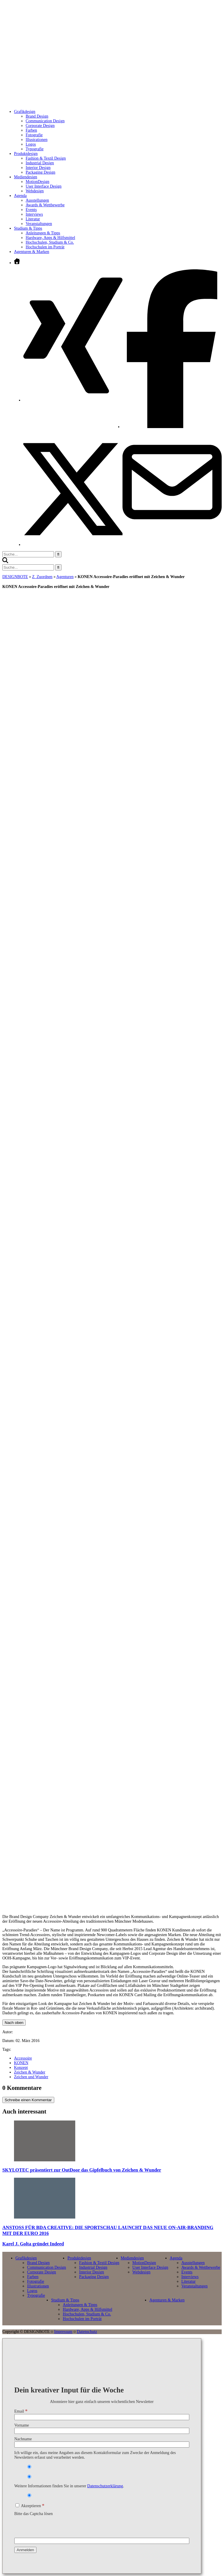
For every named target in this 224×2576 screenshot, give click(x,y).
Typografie (34, 149)
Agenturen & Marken (31, 251)
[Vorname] (101, 2431)
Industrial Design (40, 163)
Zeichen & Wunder (29, 2072)
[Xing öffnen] (73, 400)
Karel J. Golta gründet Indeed (33, 2244)
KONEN (21, 2063)
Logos (31, 144)
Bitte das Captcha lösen (33, 2514)
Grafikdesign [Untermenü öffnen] (24, 111)
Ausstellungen (37, 200)
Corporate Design (40, 125)
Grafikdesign (26, 2258)
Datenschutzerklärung (105, 2486)
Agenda (176, 2258)
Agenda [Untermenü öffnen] (20, 195)
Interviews (34, 214)
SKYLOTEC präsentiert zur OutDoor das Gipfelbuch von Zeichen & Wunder (81, 2170)
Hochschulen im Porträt (45, 247)
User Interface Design (44, 186)
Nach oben (14, 2022)
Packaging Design (40, 172)
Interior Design (38, 167)
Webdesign (35, 191)
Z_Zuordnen (42, 577)
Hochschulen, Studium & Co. (50, 242)
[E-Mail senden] (172, 530)
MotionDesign (37, 181)
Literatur (33, 219)
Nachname (23, 2439)
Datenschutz (87, 2331)
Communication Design (45, 121)
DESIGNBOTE (15, 577)
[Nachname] (101, 2444)
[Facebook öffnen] (172, 427)
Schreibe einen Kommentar (28, 2100)
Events (31, 209)
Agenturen (65, 577)
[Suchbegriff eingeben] (28, 554)
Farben (31, 130)
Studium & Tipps (65, 2300)
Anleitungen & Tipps (43, 233)
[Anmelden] (25, 2550)
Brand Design (37, 116)
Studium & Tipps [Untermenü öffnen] (28, 228)
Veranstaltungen (39, 223)
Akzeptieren (29, 2506)
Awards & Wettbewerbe (45, 205)
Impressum (63, 2331)
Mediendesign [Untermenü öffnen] (25, 177)
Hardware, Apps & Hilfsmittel (50, 237)
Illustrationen (37, 139)
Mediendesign (132, 2258)
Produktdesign (79, 2258)
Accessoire (23, 2058)
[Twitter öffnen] (73, 544)
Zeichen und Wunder (31, 2077)
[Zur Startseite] (98, 98)
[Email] (101, 2417)
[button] (5, 562)
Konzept (21, 2067)
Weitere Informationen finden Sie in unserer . (69, 2486)
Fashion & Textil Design (46, 158)
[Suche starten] (58, 554)
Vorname (21, 2425)
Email (20, 2411)
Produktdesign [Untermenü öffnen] (26, 153)
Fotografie (34, 135)
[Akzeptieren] (17, 2505)
